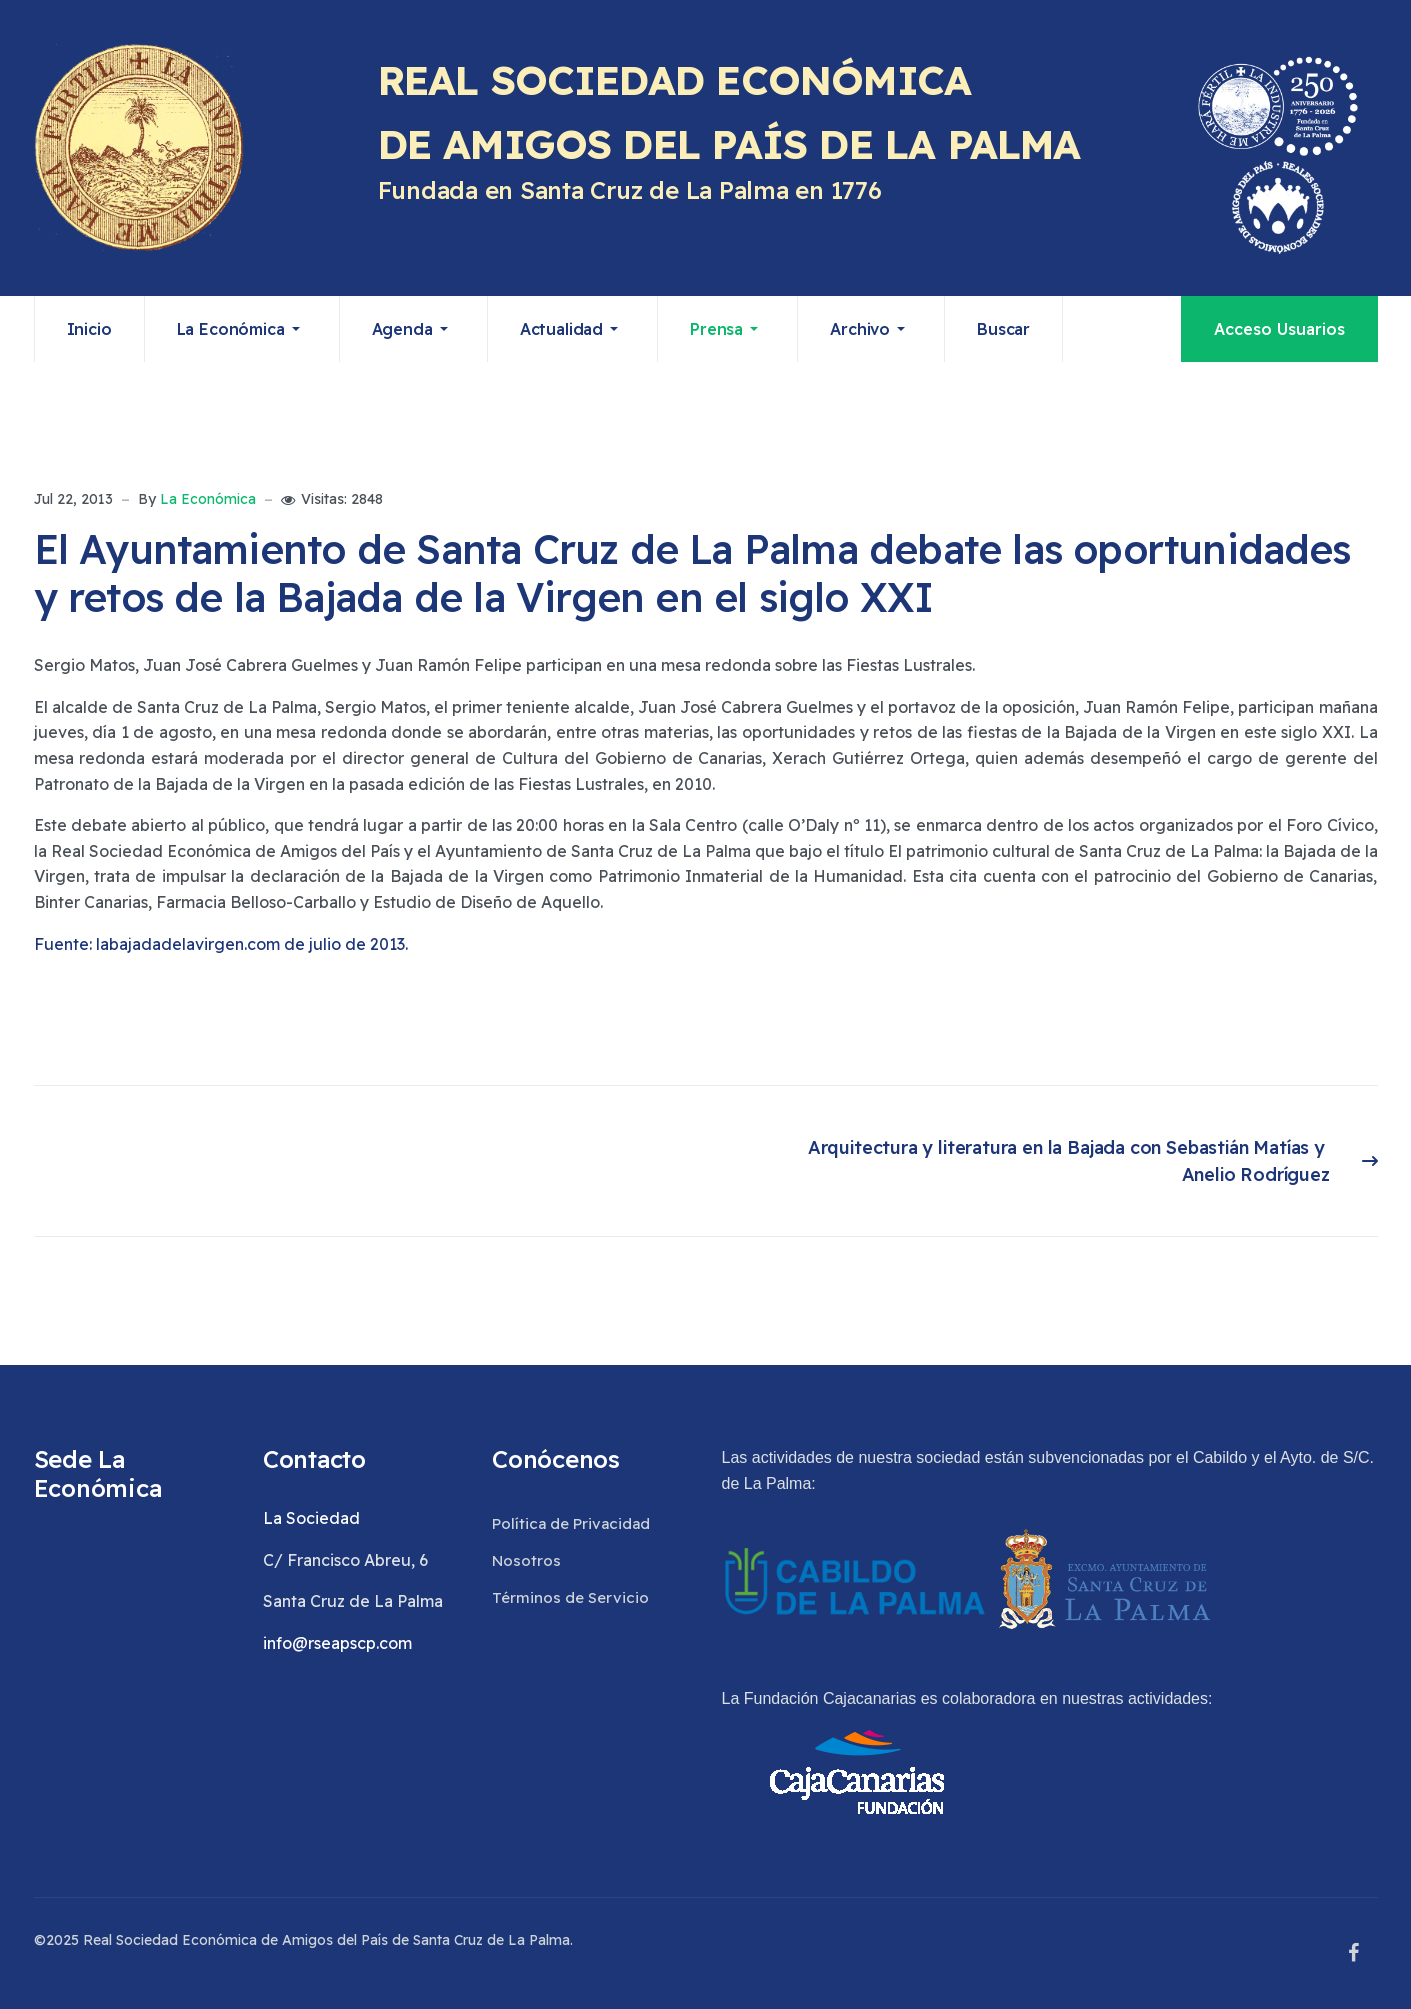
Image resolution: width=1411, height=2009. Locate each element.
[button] (242, 329)
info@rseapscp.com (337, 1643)
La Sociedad (311, 1518)
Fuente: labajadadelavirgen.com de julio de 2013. (221, 944)
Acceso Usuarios (1279, 329)
